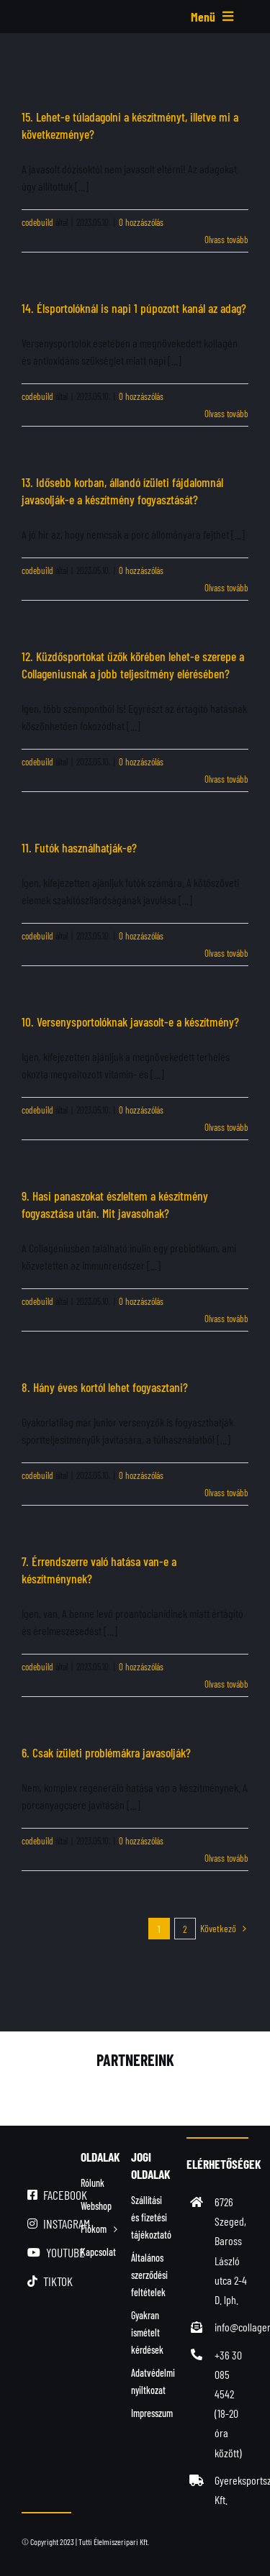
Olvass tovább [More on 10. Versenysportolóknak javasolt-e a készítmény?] (226, 1127)
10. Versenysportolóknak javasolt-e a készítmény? (130, 1021)
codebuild (37, 222)
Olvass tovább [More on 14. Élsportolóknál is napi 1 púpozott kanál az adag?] (226, 413)
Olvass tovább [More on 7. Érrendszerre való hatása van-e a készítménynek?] (226, 1684)
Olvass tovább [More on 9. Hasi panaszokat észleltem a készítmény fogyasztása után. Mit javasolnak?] (226, 1318)
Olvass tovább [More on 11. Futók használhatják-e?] (226, 953)
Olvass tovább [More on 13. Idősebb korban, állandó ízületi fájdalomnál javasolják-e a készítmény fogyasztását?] (226, 587)
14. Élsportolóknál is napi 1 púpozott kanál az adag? (134, 308)
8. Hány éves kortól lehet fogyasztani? (105, 1387)
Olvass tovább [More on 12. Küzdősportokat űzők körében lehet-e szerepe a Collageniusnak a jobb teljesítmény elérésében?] (226, 779)
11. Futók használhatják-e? (79, 847)
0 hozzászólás (141, 222)
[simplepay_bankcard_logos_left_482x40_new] (135, 2553)
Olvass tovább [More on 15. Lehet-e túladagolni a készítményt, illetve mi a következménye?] (226, 239)
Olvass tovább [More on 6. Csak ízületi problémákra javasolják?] (226, 1858)
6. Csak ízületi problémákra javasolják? (106, 1752)
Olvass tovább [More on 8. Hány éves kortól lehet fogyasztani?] (226, 1492)
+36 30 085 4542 (228, 2374)
